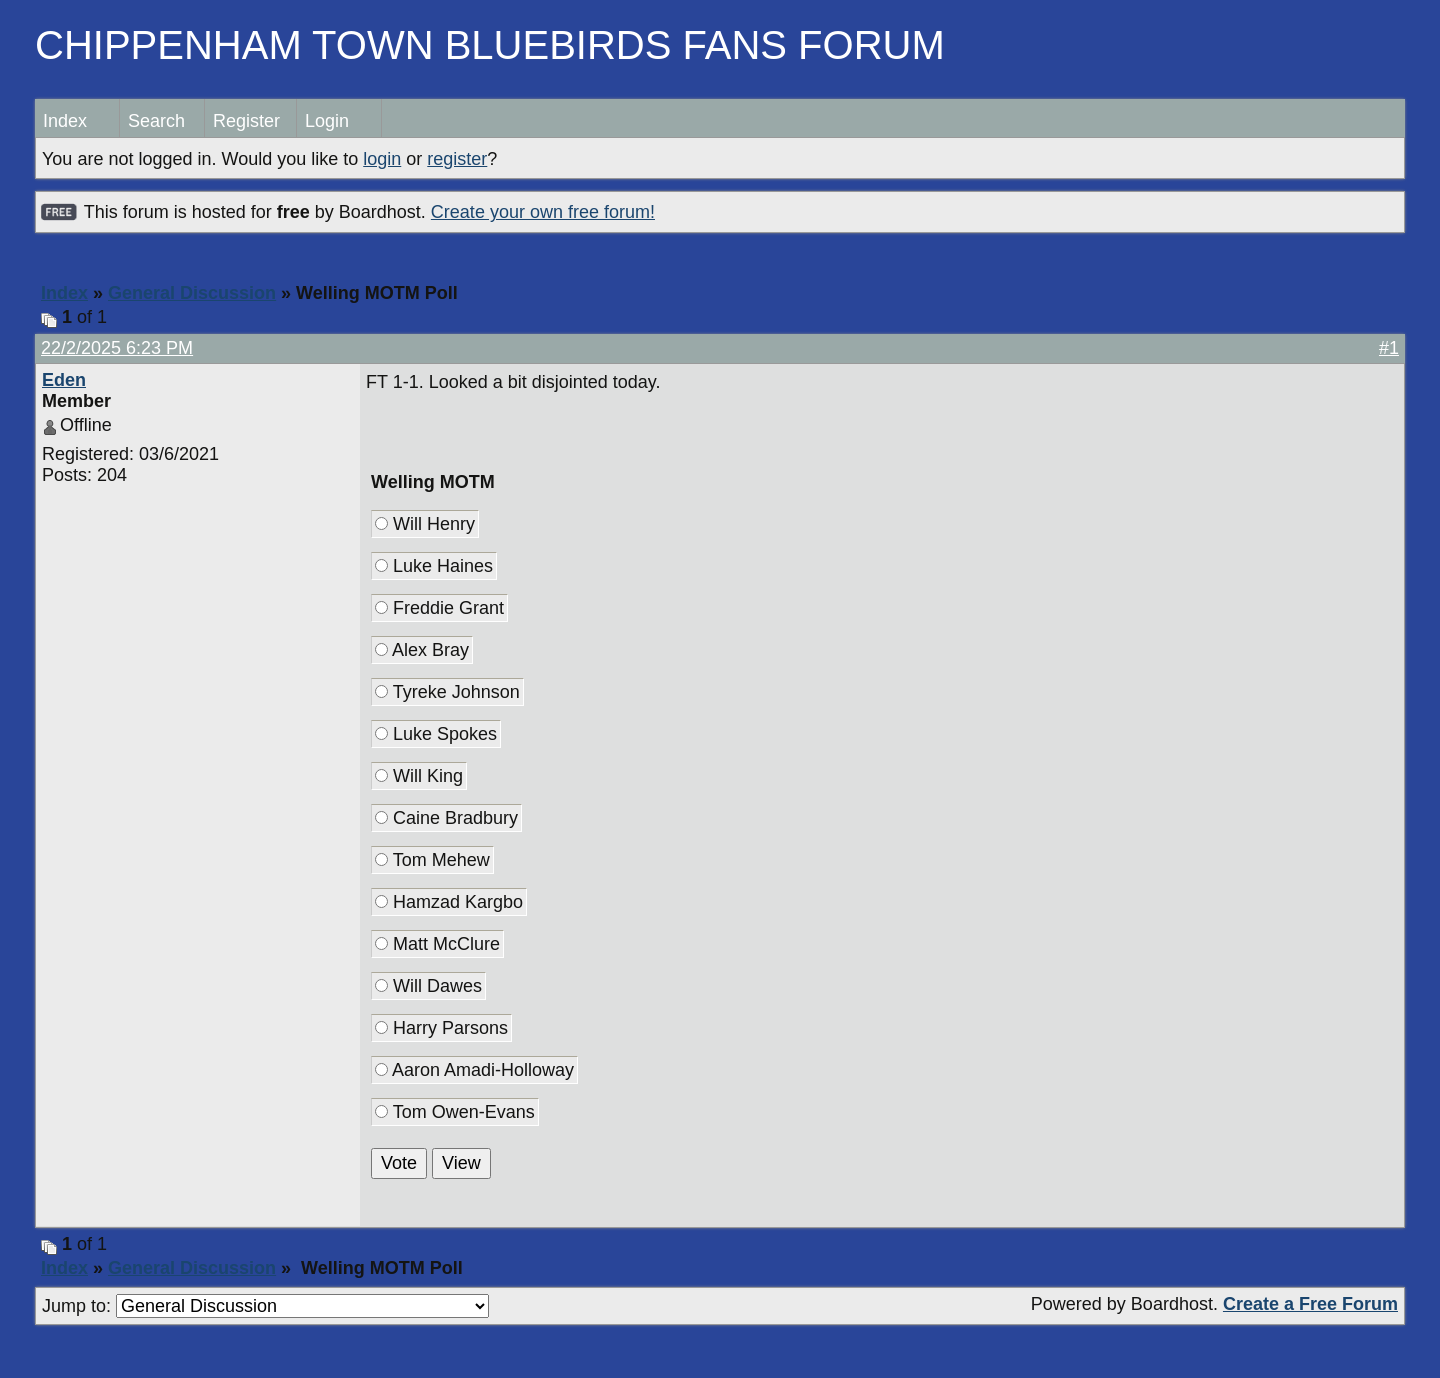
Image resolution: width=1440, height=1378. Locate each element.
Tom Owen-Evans (455, 1112)
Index (65, 121)
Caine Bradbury (446, 818)
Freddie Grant (439, 608)
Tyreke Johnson (447, 692)
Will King (419, 776)
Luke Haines (434, 566)
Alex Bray (422, 650)
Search (156, 121)
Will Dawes (428, 986)
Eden (64, 380)
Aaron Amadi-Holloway (474, 1070)
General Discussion (192, 293)
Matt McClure (437, 944)
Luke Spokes (436, 734)
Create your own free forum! (543, 212)
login (382, 159)
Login (327, 121)
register (457, 159)
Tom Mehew (432, 860)
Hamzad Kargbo (449, 902)
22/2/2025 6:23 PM (117, 348)
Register (246, 121)
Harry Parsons (441, 1028)
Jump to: (265, 1306)
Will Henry (425, 524)
